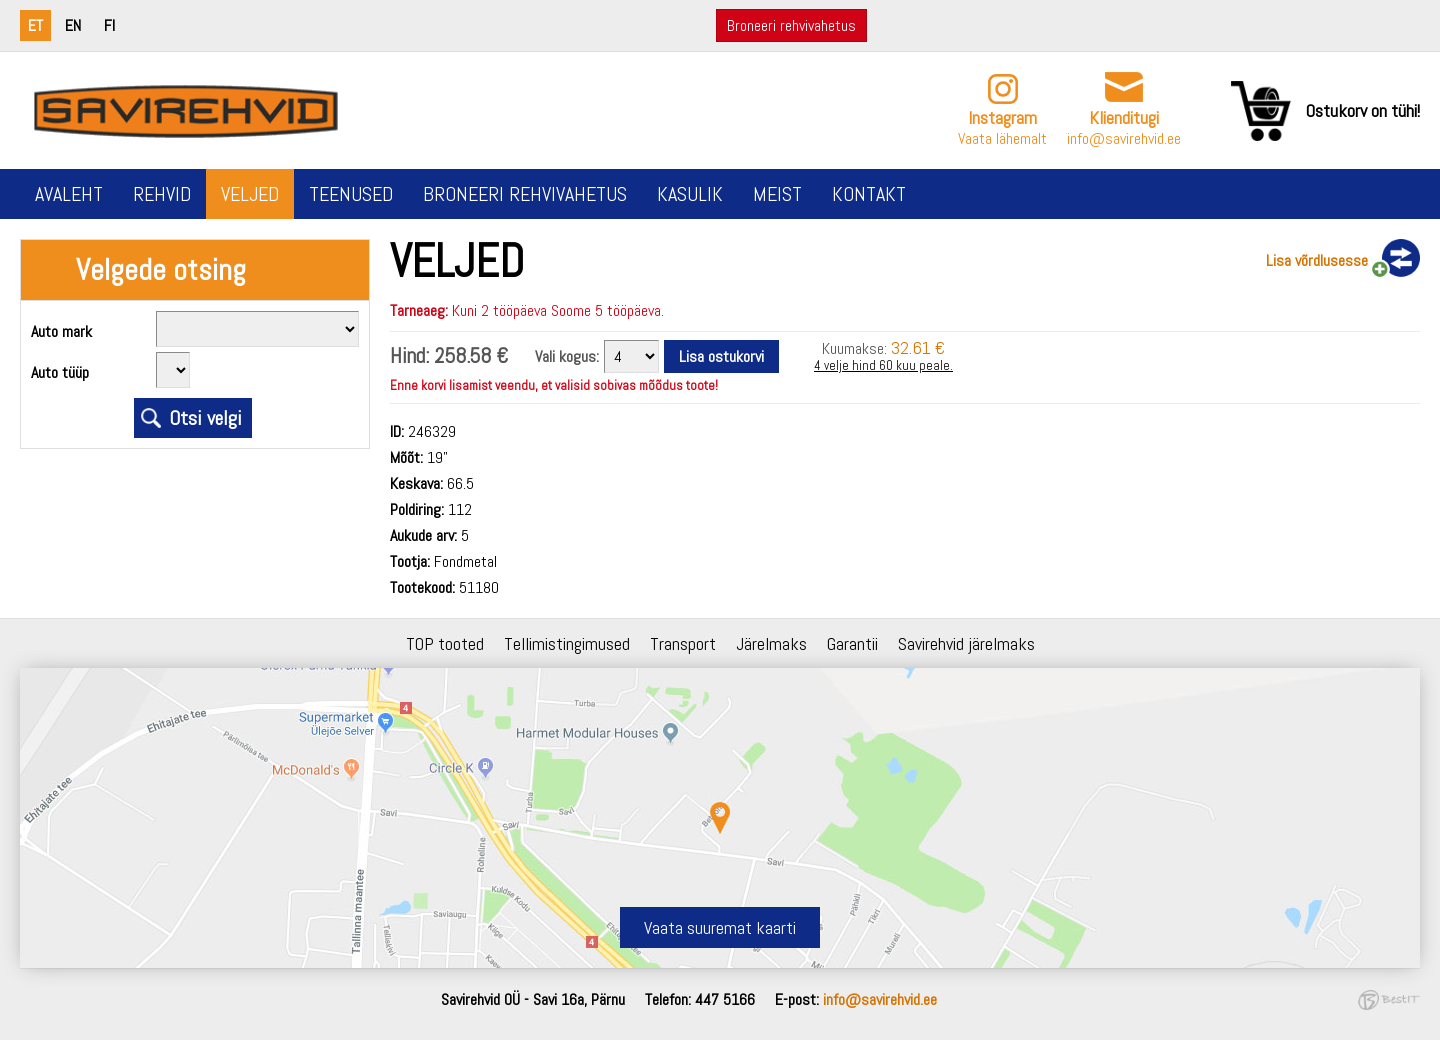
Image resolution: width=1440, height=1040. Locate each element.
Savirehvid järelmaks (966, 643)
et (35, 25)
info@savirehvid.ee (1124, 138)
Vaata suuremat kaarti (720, 927)
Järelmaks (771, 643)
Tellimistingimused (567, 643)
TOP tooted (445, 643)
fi (109, 25)
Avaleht (69, 194)
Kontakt (869, 194)
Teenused (351, 194)
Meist (777, 194)
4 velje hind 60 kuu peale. (883, 365)
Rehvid (162, 194)
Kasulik (690, 194)
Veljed (250, 194)
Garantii (852, 643)
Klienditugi (1124, 117)
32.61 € (918, 347)
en (73, 25)
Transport (683, 643)
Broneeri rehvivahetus (791, 25)
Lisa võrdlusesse (1317, 260)
